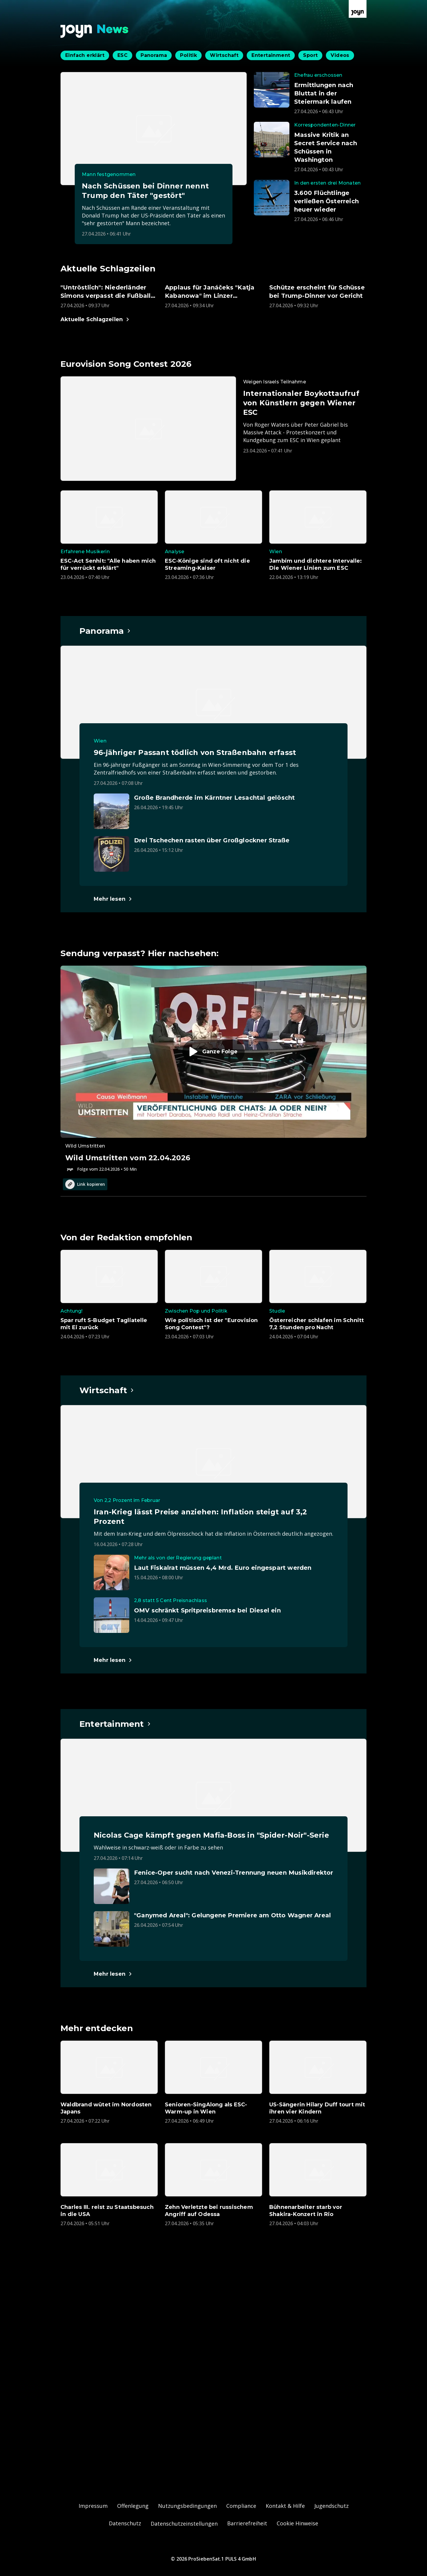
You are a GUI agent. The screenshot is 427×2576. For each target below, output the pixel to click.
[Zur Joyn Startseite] (358, 9)
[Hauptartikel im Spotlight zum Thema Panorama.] (105, 630)
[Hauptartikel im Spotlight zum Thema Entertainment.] (115, 1724)
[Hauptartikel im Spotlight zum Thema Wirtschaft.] (106, 1390)
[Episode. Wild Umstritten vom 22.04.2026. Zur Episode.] (213, 1069)
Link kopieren (85, 1184)
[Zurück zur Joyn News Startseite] (94, 31)
